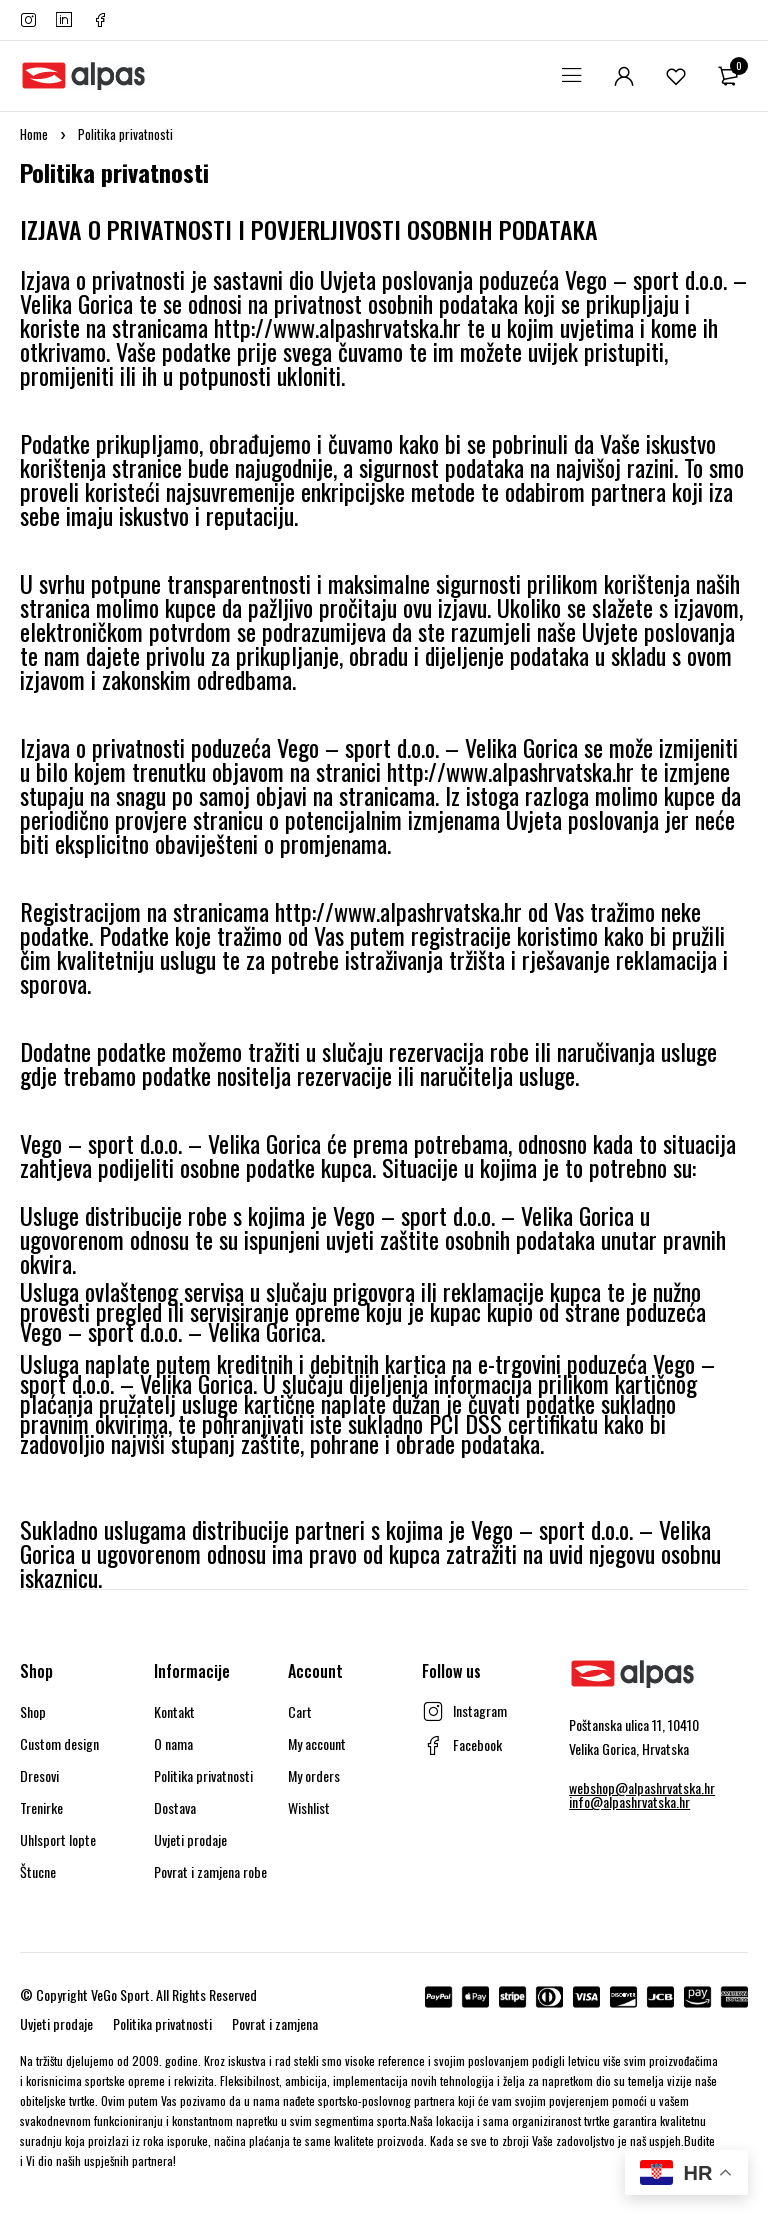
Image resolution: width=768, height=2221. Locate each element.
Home (34, 134)
